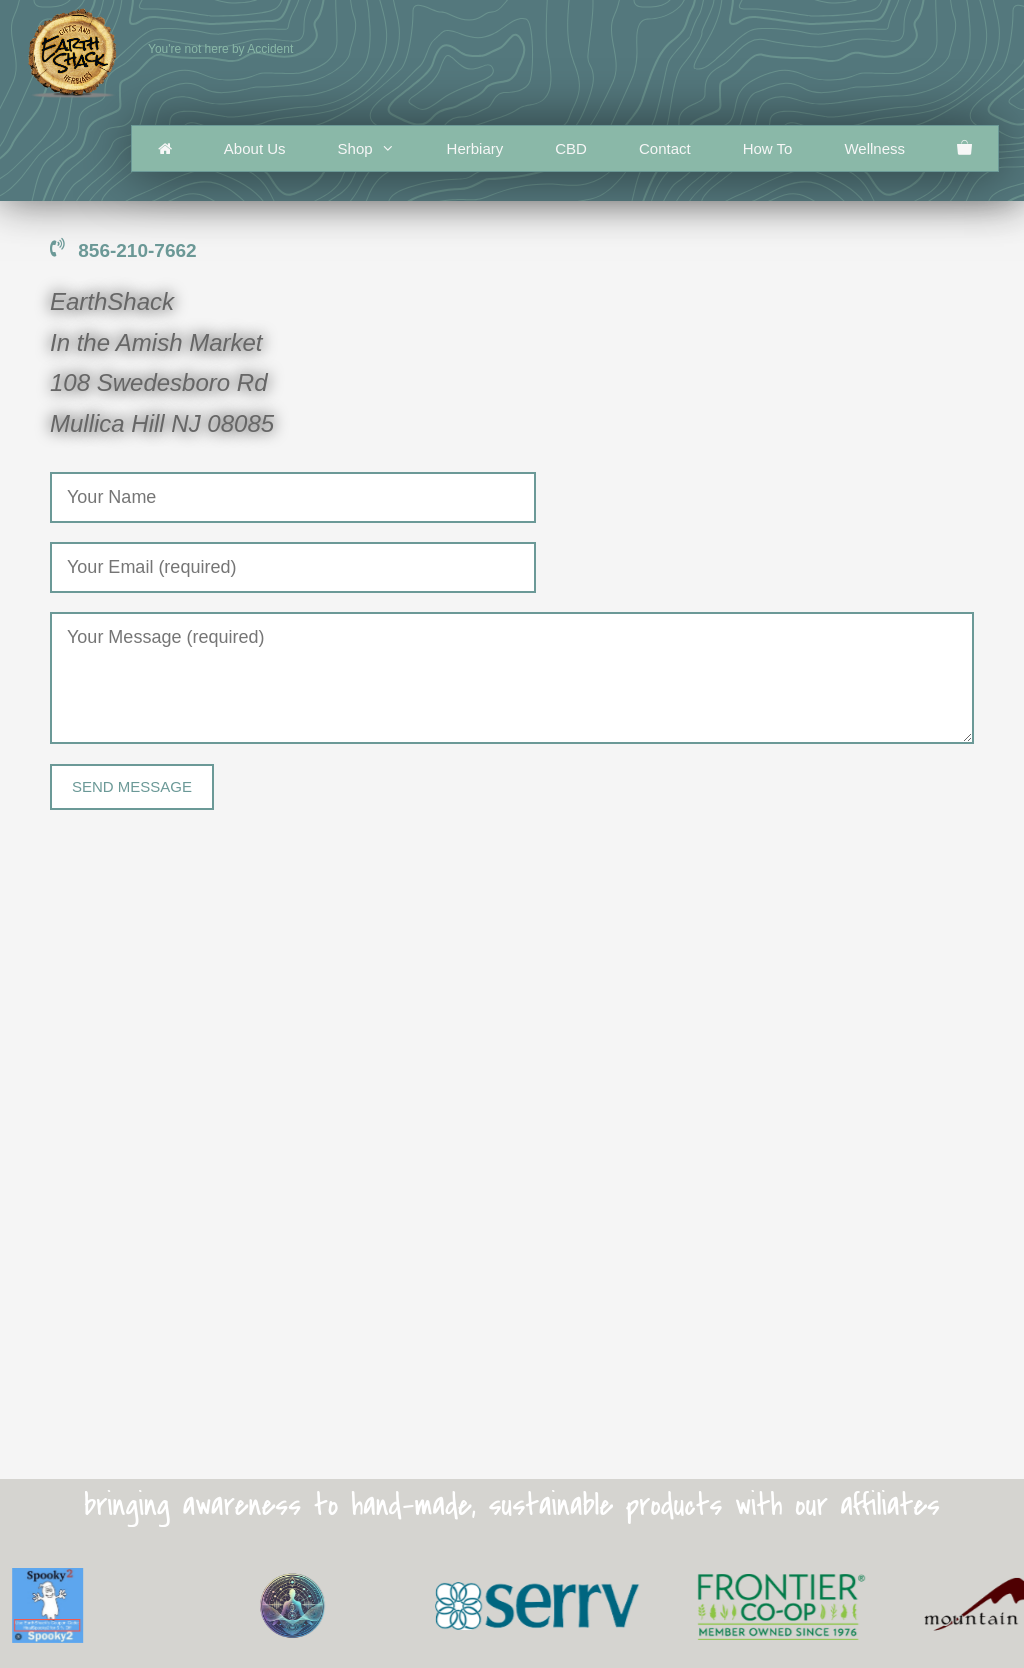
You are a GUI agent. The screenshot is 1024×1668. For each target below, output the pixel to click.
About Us (255, 148)
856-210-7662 (123, 250)
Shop (379, 148)
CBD (571, 148)
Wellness (874, 148)
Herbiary (475, 148)
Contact (665, 148)
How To (768, 148)
